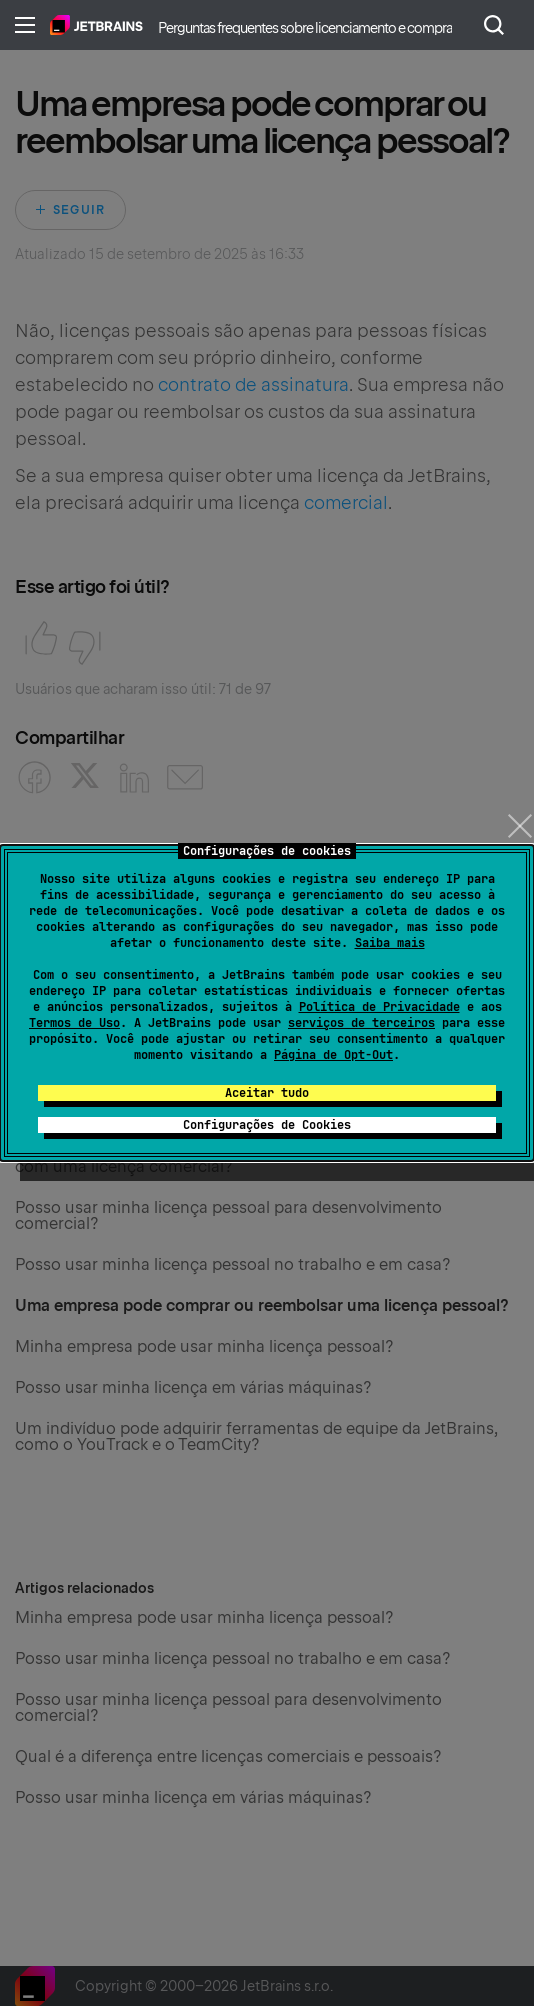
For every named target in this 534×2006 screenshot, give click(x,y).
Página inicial (96, 25)
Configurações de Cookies (267, 1125)
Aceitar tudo (267, 1093)
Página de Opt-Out (333, 1055)
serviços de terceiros (361, 1023)
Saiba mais (390, 943)
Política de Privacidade (379, 1007)
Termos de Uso (74, 1023)
